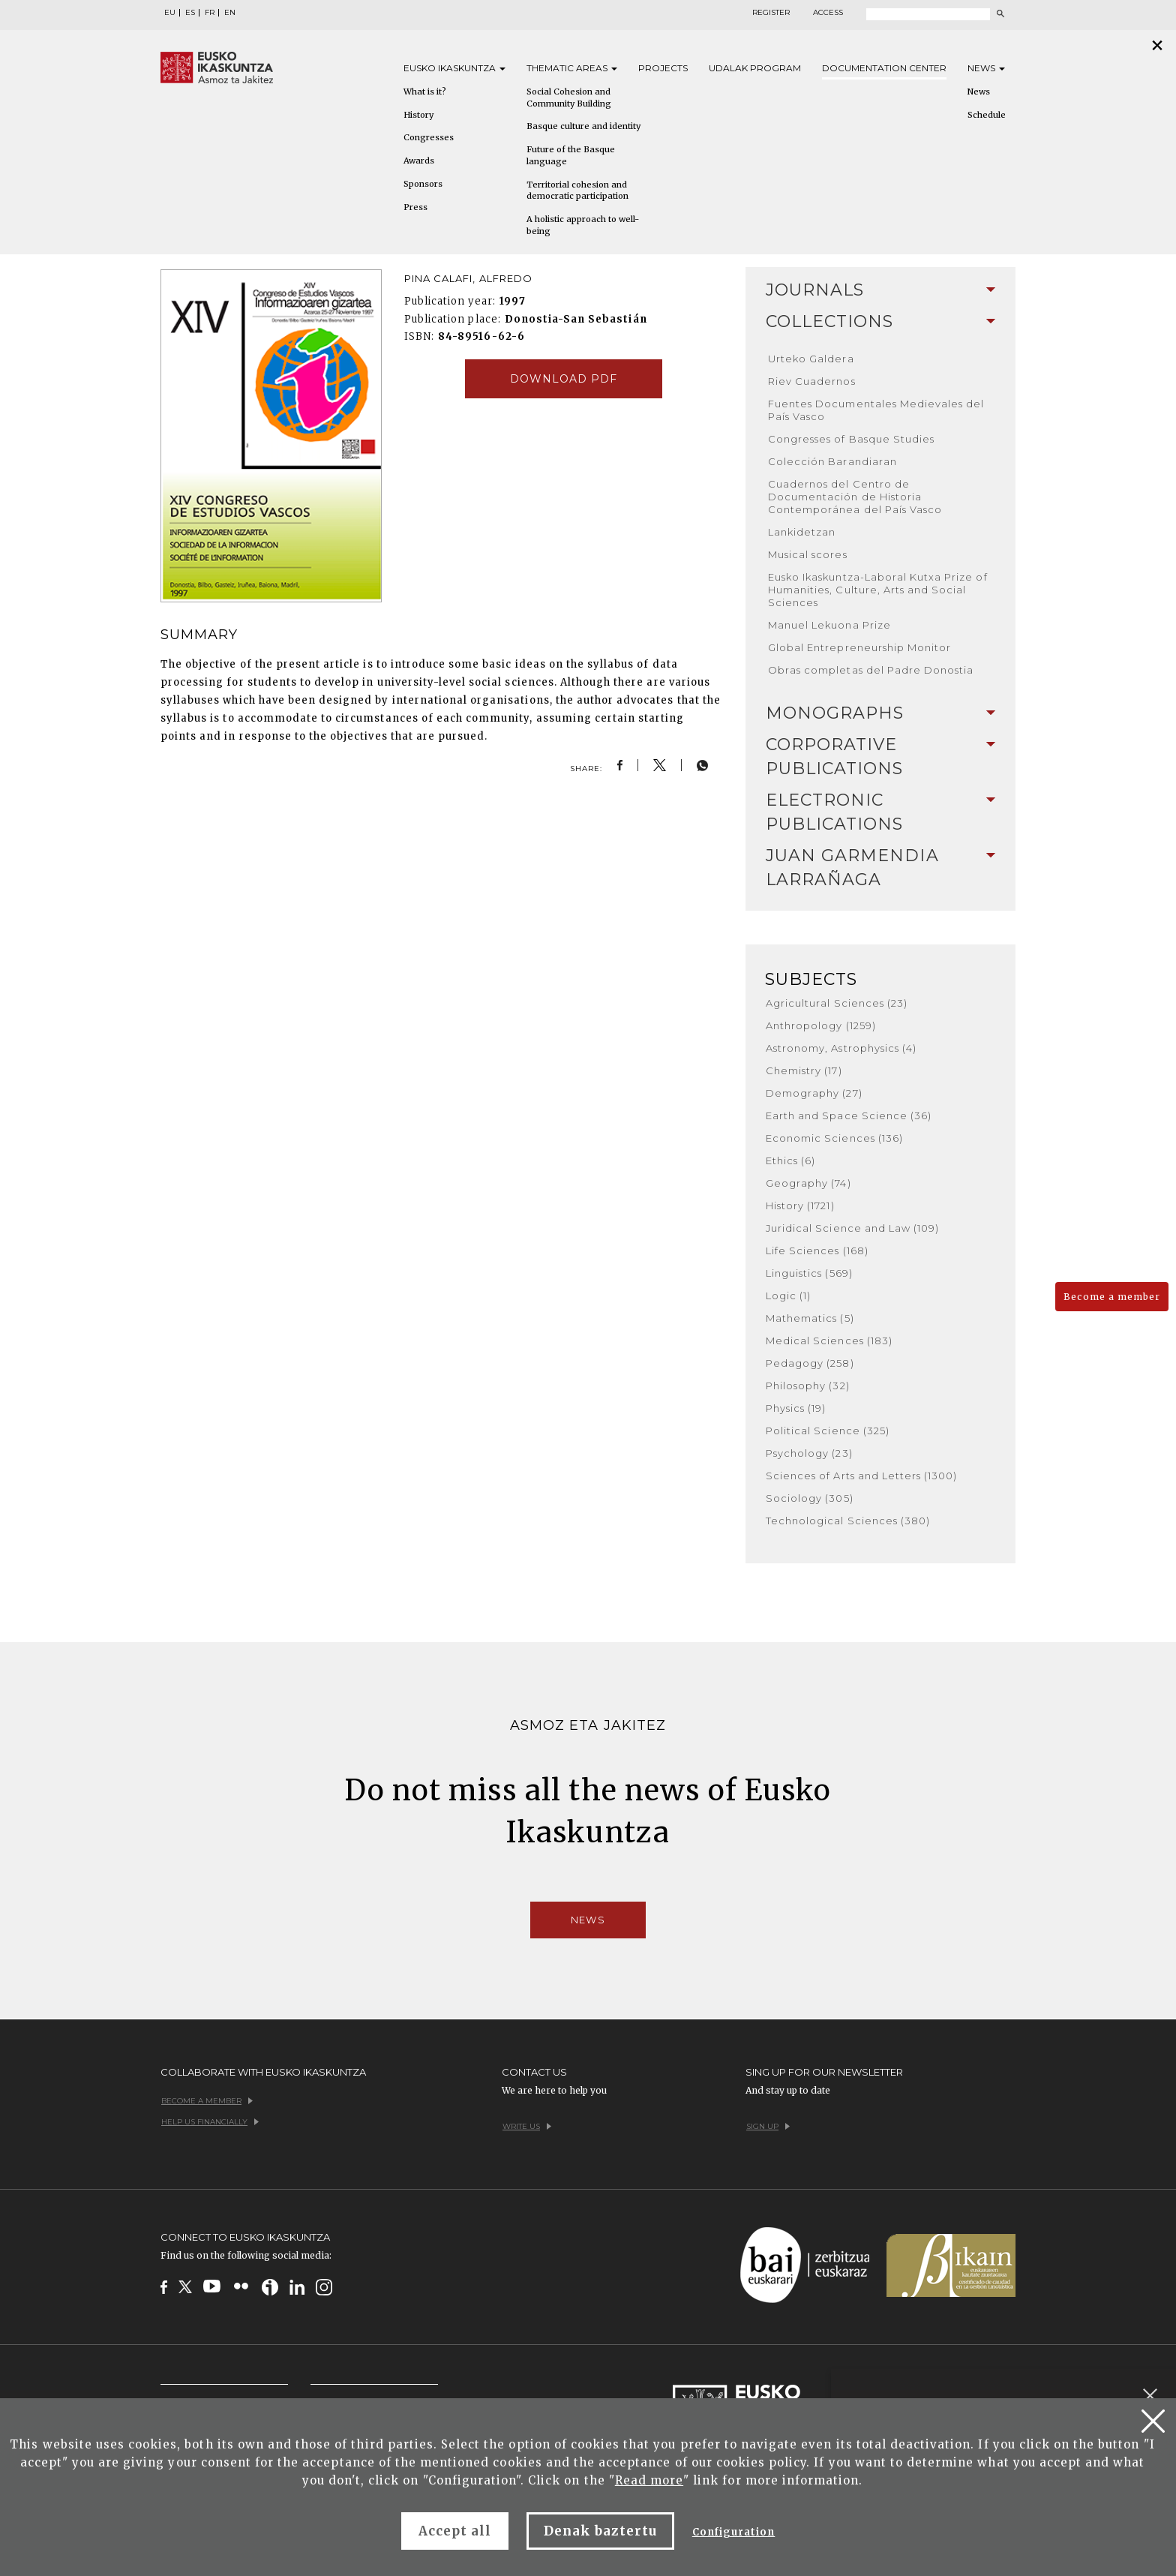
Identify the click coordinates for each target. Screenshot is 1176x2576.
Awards (419, 160)
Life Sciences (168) (817, 1250)
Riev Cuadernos (812, 381)
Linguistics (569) (809, 1273)
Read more (649, 2480)
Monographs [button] (880, 713)
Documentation (884, 68)
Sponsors (423, 184)
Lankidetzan (802, 532)
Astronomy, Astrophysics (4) (841, 1048)
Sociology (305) (810, 1498)
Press (416, 207)
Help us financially (210, 2122)
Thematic (571, 68)
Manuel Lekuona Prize (829, 625)
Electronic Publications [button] (880, 812)
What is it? (425, 91)
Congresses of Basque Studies (851, 439)
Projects (663, 68)
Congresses (429, 137)
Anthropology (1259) (821, 1025)
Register (771, 13)
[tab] (881, 290)
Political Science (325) (828, 1431)
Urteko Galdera (811, 359)
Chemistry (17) (804, 1070)
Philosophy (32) (808, 1386)
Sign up (768, 2126)
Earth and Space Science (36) (849, 1115)
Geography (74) (808, 1183)
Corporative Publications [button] (880, 756)
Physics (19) (796, 1408)
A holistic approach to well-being (582, 225)
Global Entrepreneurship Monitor (859, 647)
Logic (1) (788, 1296)
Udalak (755, 68)
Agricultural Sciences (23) (837, 1003)
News (986, 68)
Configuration (734, 2532)
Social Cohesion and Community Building (568, 97)
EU (170, 13)
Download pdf (563, 379)
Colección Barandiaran (832, 461)
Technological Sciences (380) (848, 1521)
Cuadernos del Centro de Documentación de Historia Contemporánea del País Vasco (855, 496)
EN (230, 13)
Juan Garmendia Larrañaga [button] (880, 867)
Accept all (454, 2531)
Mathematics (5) (810, 1318)
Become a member (1112, 1296)
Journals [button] (880, 290)
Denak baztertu (600, 2531)
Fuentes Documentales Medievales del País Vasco (876, 410)
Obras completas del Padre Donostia (871, 670)
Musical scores (808, 554)
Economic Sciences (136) (834, 1138)
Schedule (987, 115)
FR (209, 13)
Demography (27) (814, 1093)
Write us (526, 2126)
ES (190, 13)
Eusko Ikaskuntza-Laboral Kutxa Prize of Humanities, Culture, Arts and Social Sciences (878, 589)
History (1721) (800, 1205)
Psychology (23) (809, 1453)
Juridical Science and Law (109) (852, 1228)
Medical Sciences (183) (829, 1341)
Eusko (455, 68)
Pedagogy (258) (810, 1363)
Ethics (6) (790, 1160)
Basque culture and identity (583, 126)
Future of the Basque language (570, 155)
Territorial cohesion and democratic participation (577, 190)
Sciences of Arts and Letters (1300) (861, 1476)
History (419, 115)
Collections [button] (880, 321)
